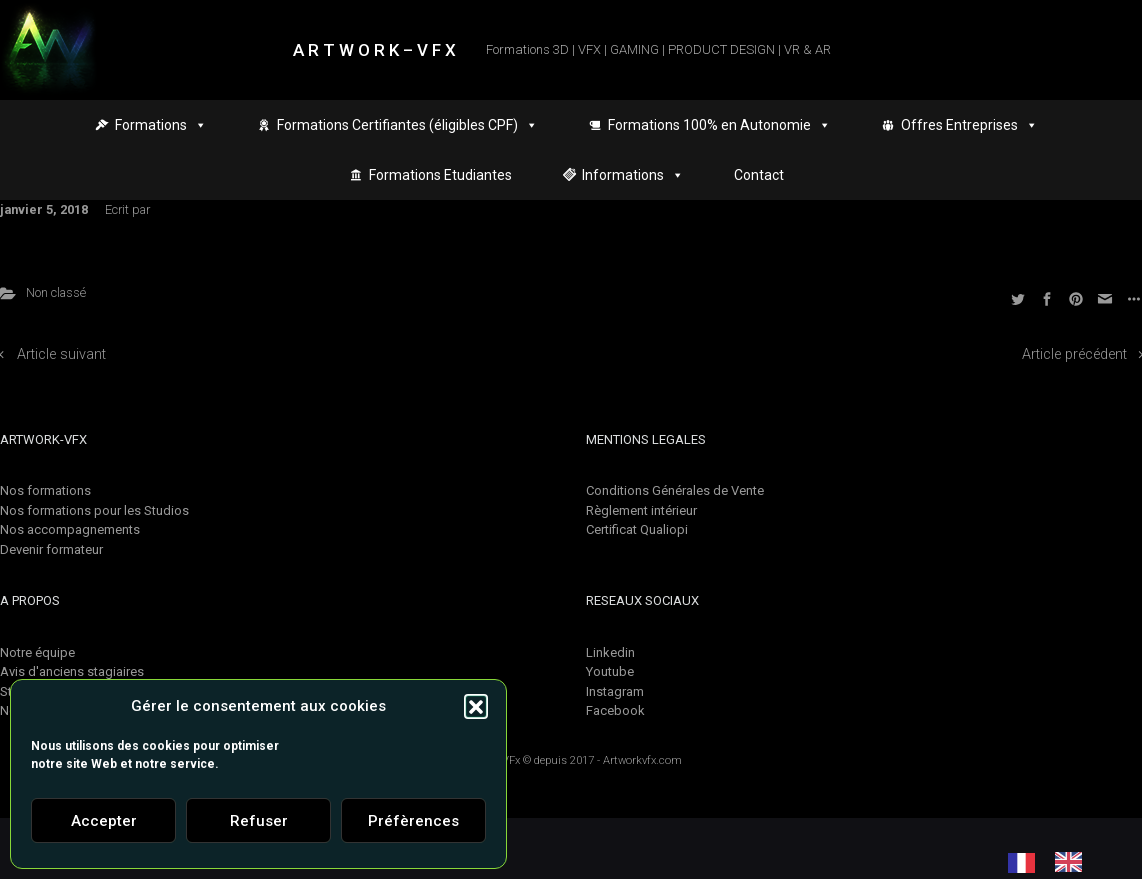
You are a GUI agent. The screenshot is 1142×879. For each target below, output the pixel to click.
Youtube (610, 671)
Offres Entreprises (969, 125)
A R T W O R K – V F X (374, 50)
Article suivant (61, 354)
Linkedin (610, 652)
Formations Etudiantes (440, 175)
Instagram (615, 691)
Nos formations (45, 490)
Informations (633, 175)
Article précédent (1074, 354)
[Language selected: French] (1055, 862)
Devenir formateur (51, 549)
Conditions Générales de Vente (675, 490)
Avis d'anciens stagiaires (72, 671)
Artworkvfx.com (642, 760)
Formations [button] (161, 125)
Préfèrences (413, 821)
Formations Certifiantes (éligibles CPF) (407, 125)
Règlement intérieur (641, 510)
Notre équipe (37, 652)
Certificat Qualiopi (637, 529)
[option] (1073, 862)
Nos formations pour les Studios (94, 510)
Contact (759, 175)
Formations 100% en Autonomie (719, 125)
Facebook (615, 710)
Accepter (104, 821)
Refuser (259, 821)
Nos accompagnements (70, 529)
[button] (476, 706)
